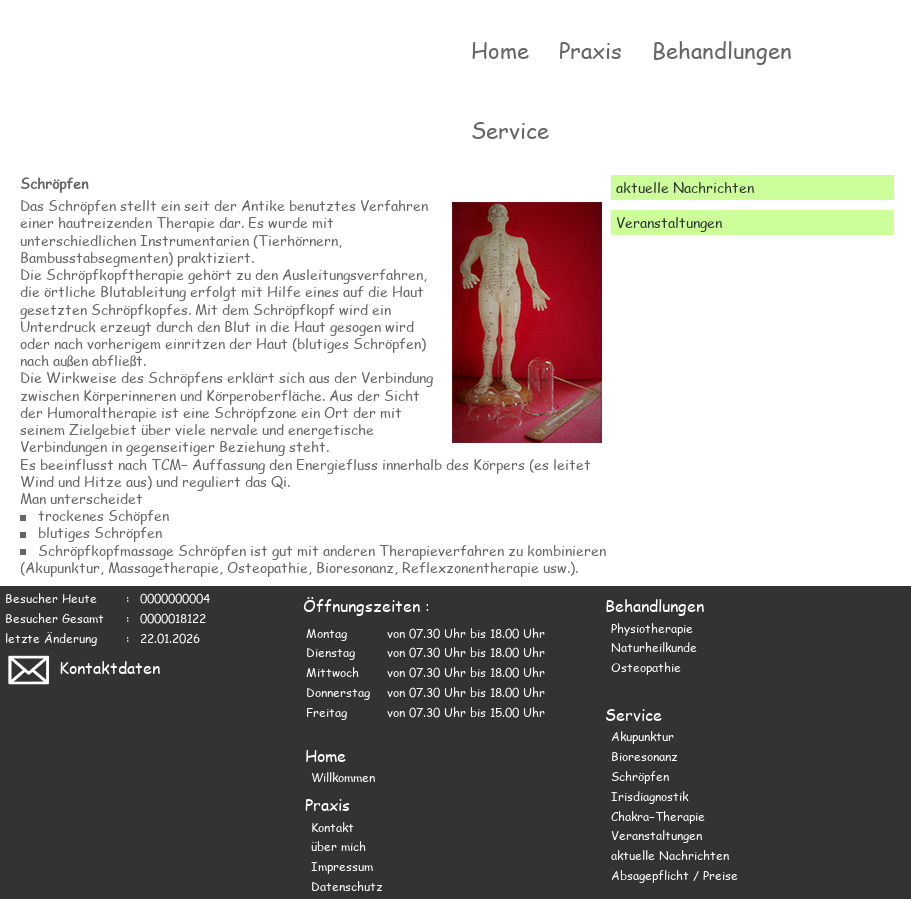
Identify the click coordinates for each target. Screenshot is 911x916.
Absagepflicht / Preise (674, 875)
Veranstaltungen (656, 835)
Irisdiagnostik (649, 796)
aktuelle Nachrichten (670, 855)
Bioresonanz (644, 756)
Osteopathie (646, 667)
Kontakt (332, 827)
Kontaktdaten (82, 667)
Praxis (590, 50)
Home (500, 50)
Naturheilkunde (654, 647)
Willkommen (343, 777)
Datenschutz (346, 886)
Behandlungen (722, 50)
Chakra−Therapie (658, 816)
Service (510, 130)
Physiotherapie (652, 628)
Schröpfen (640, 776)
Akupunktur (642, 736)
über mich (338, 846)
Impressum (342, 866)
